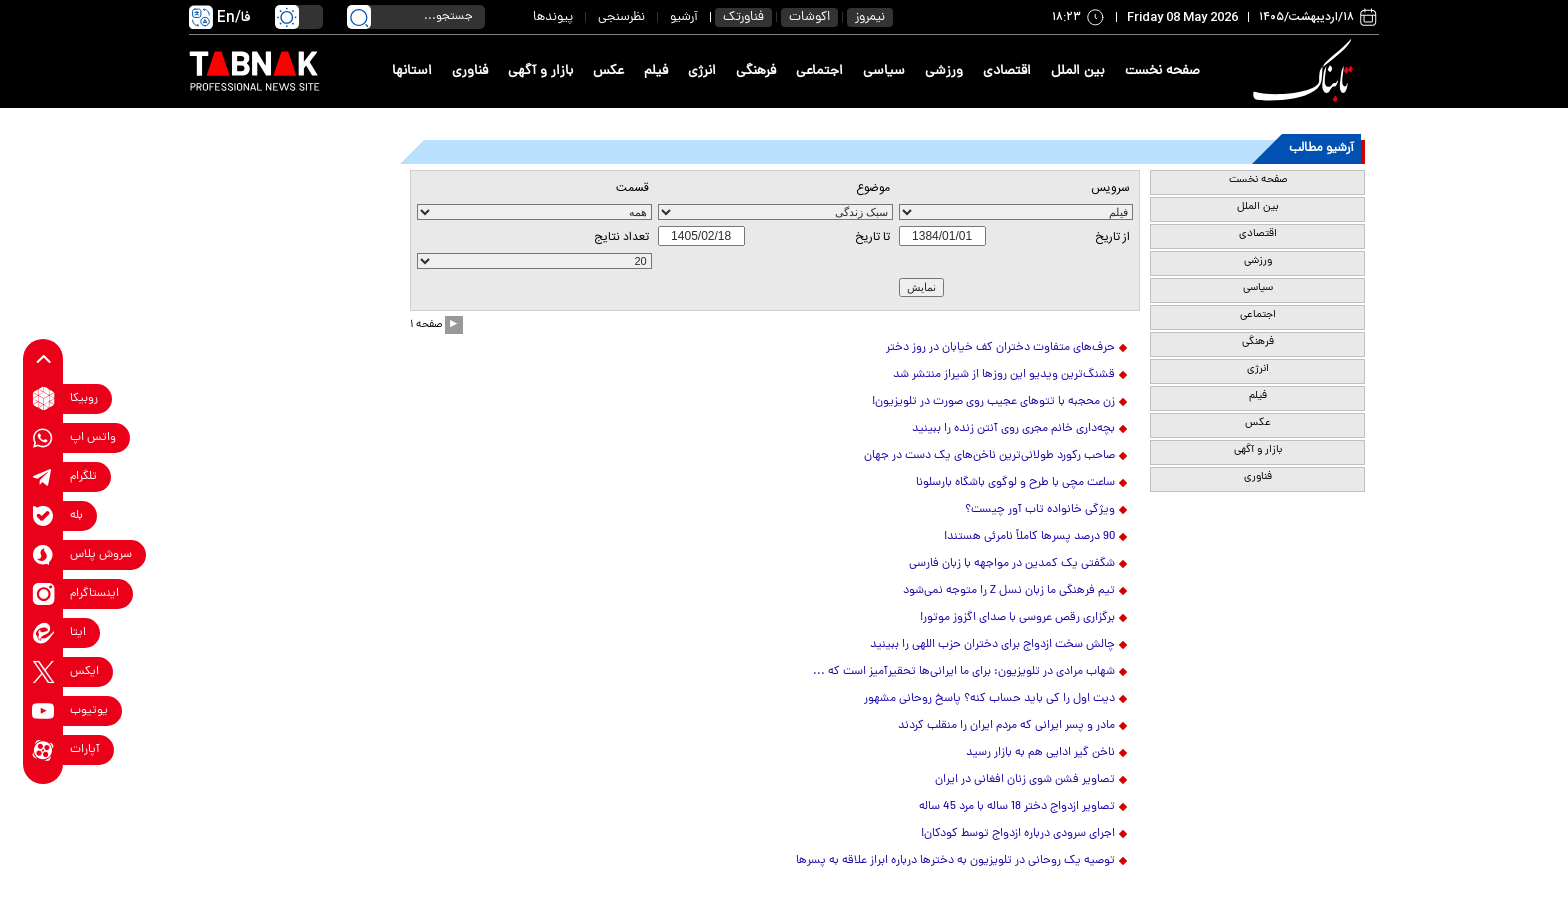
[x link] (43, 671)
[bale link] (43, 515)
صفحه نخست (1162, 71)
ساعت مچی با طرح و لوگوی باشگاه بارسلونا (1015, 483)
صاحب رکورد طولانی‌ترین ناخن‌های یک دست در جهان (989, 456)
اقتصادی (1007, 71)
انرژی (702, 71)
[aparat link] (43, 749)
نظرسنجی (621, 17)
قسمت (632, 188)
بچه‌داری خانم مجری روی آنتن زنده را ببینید (1013, 429)
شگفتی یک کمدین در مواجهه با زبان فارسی (1012, 564)
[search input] (416, 17)
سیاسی (884, 71)
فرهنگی (756, 71)
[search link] (359, 17)
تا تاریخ (872, 237)
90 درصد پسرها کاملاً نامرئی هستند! (1029, 537)
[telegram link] (43, 476)
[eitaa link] (43, 632)
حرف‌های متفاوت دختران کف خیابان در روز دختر (1000, 348)
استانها (412, 71)
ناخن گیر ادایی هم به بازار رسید (1040, 753)
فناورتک (743, 17)
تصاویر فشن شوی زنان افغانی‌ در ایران (1025, 780)
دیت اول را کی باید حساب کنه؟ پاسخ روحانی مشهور (989, 699)
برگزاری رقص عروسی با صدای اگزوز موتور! (1017, 618)
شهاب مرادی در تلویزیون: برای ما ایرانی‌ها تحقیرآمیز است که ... (964, 672)
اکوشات (809, 17)
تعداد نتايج (621, 237)
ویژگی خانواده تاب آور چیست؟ (1040, 510)
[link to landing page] (1306, 71)
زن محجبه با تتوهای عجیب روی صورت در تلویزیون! (993, 402)
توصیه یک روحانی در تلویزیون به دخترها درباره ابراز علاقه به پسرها (955, 861)
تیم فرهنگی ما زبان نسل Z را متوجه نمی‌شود (1009, 591)
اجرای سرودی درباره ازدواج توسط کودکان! (1018, 834)
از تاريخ (1112, 237)
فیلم (656, 71)
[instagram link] (43, 593)
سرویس (1110, 188)
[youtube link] (43, 710)
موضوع (873, 188)
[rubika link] (43, 398)
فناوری (470, 71)
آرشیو (684, 17)
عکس (608, 71)
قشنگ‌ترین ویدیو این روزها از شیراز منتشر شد (1004, 375)
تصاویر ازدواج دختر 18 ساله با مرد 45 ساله (1017, 807)
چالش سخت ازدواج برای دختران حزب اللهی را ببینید (992, 645)
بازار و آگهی (540, 71)
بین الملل (1078, 71)
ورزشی (944, 71)
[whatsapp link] (43, 437)
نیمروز (870, 17)
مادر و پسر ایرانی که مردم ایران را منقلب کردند (1006, 726)
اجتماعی (819, 71)
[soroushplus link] (43, 554)
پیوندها (553, 17)
